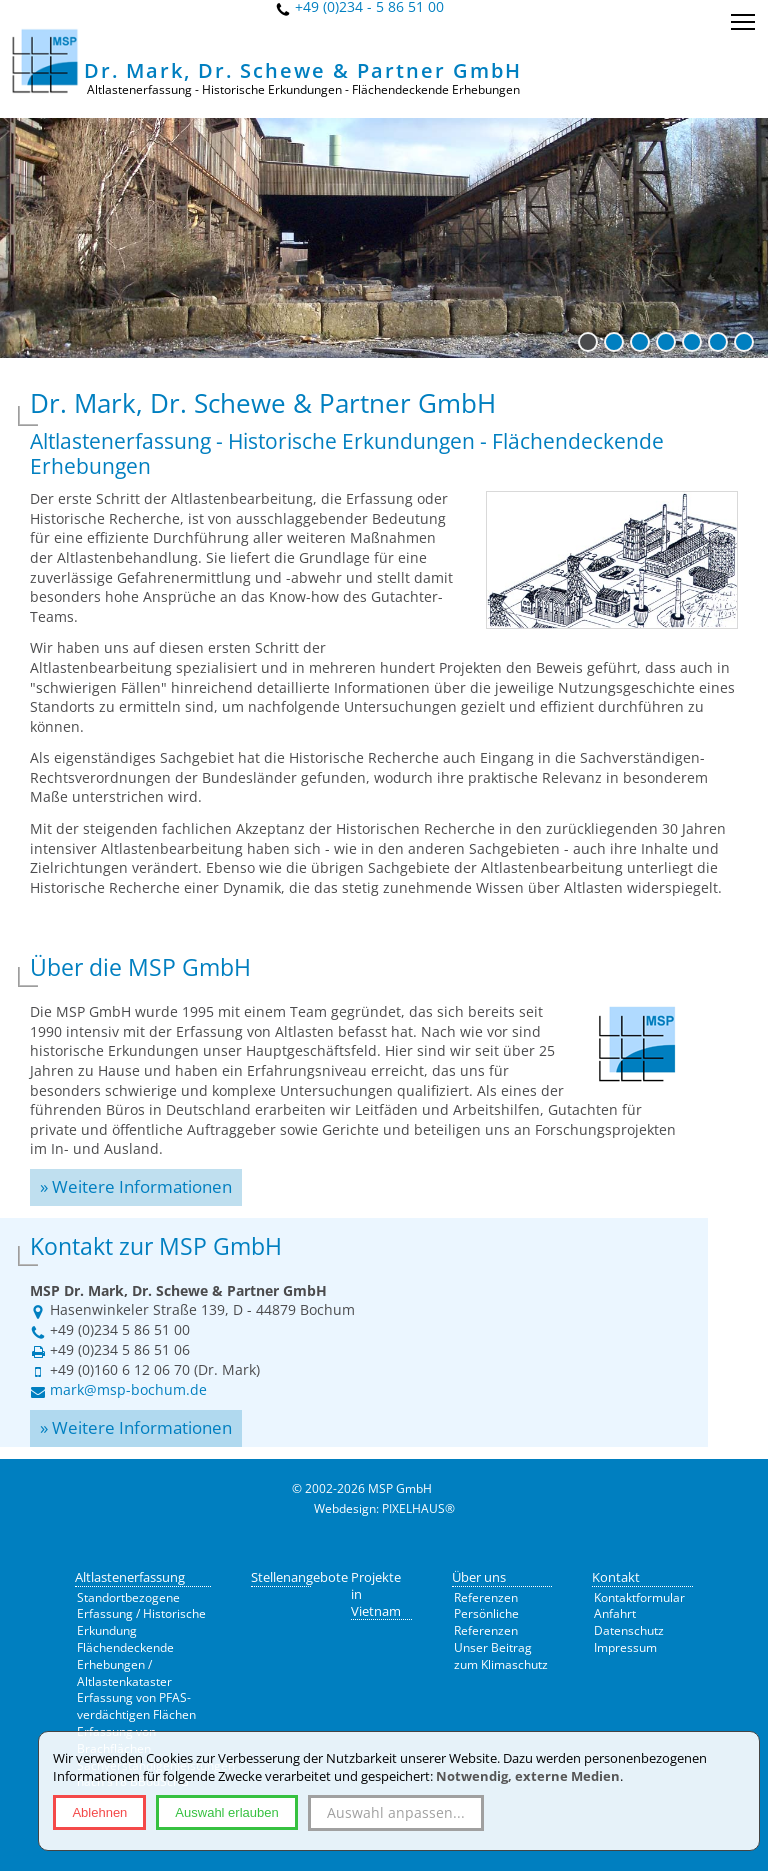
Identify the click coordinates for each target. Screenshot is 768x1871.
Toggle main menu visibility (744, 14)
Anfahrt (615, 1613)
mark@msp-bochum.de (128, 1389)
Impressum (625, 1647)
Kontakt (616, 1577)
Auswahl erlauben (226, 1812)
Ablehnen (99, 1812)
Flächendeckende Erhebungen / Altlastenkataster (125, 1664)
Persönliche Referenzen (486, 1622)
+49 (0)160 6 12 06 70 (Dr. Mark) (155, 1369)
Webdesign (345, 1508)
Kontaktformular (639, 1597)
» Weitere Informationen (136, 1186)
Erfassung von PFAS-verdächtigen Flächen (136, 1706)
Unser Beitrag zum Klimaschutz (501, 1656)
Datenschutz (629, 1630)
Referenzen (486, 1597)
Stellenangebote (299, 1577)
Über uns (479, 1577)
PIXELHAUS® (418, 1508)
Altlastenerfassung (130, 1577)
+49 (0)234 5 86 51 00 (120, 1329)
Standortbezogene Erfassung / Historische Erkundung (141, 1614)
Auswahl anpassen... (396, 1812)
